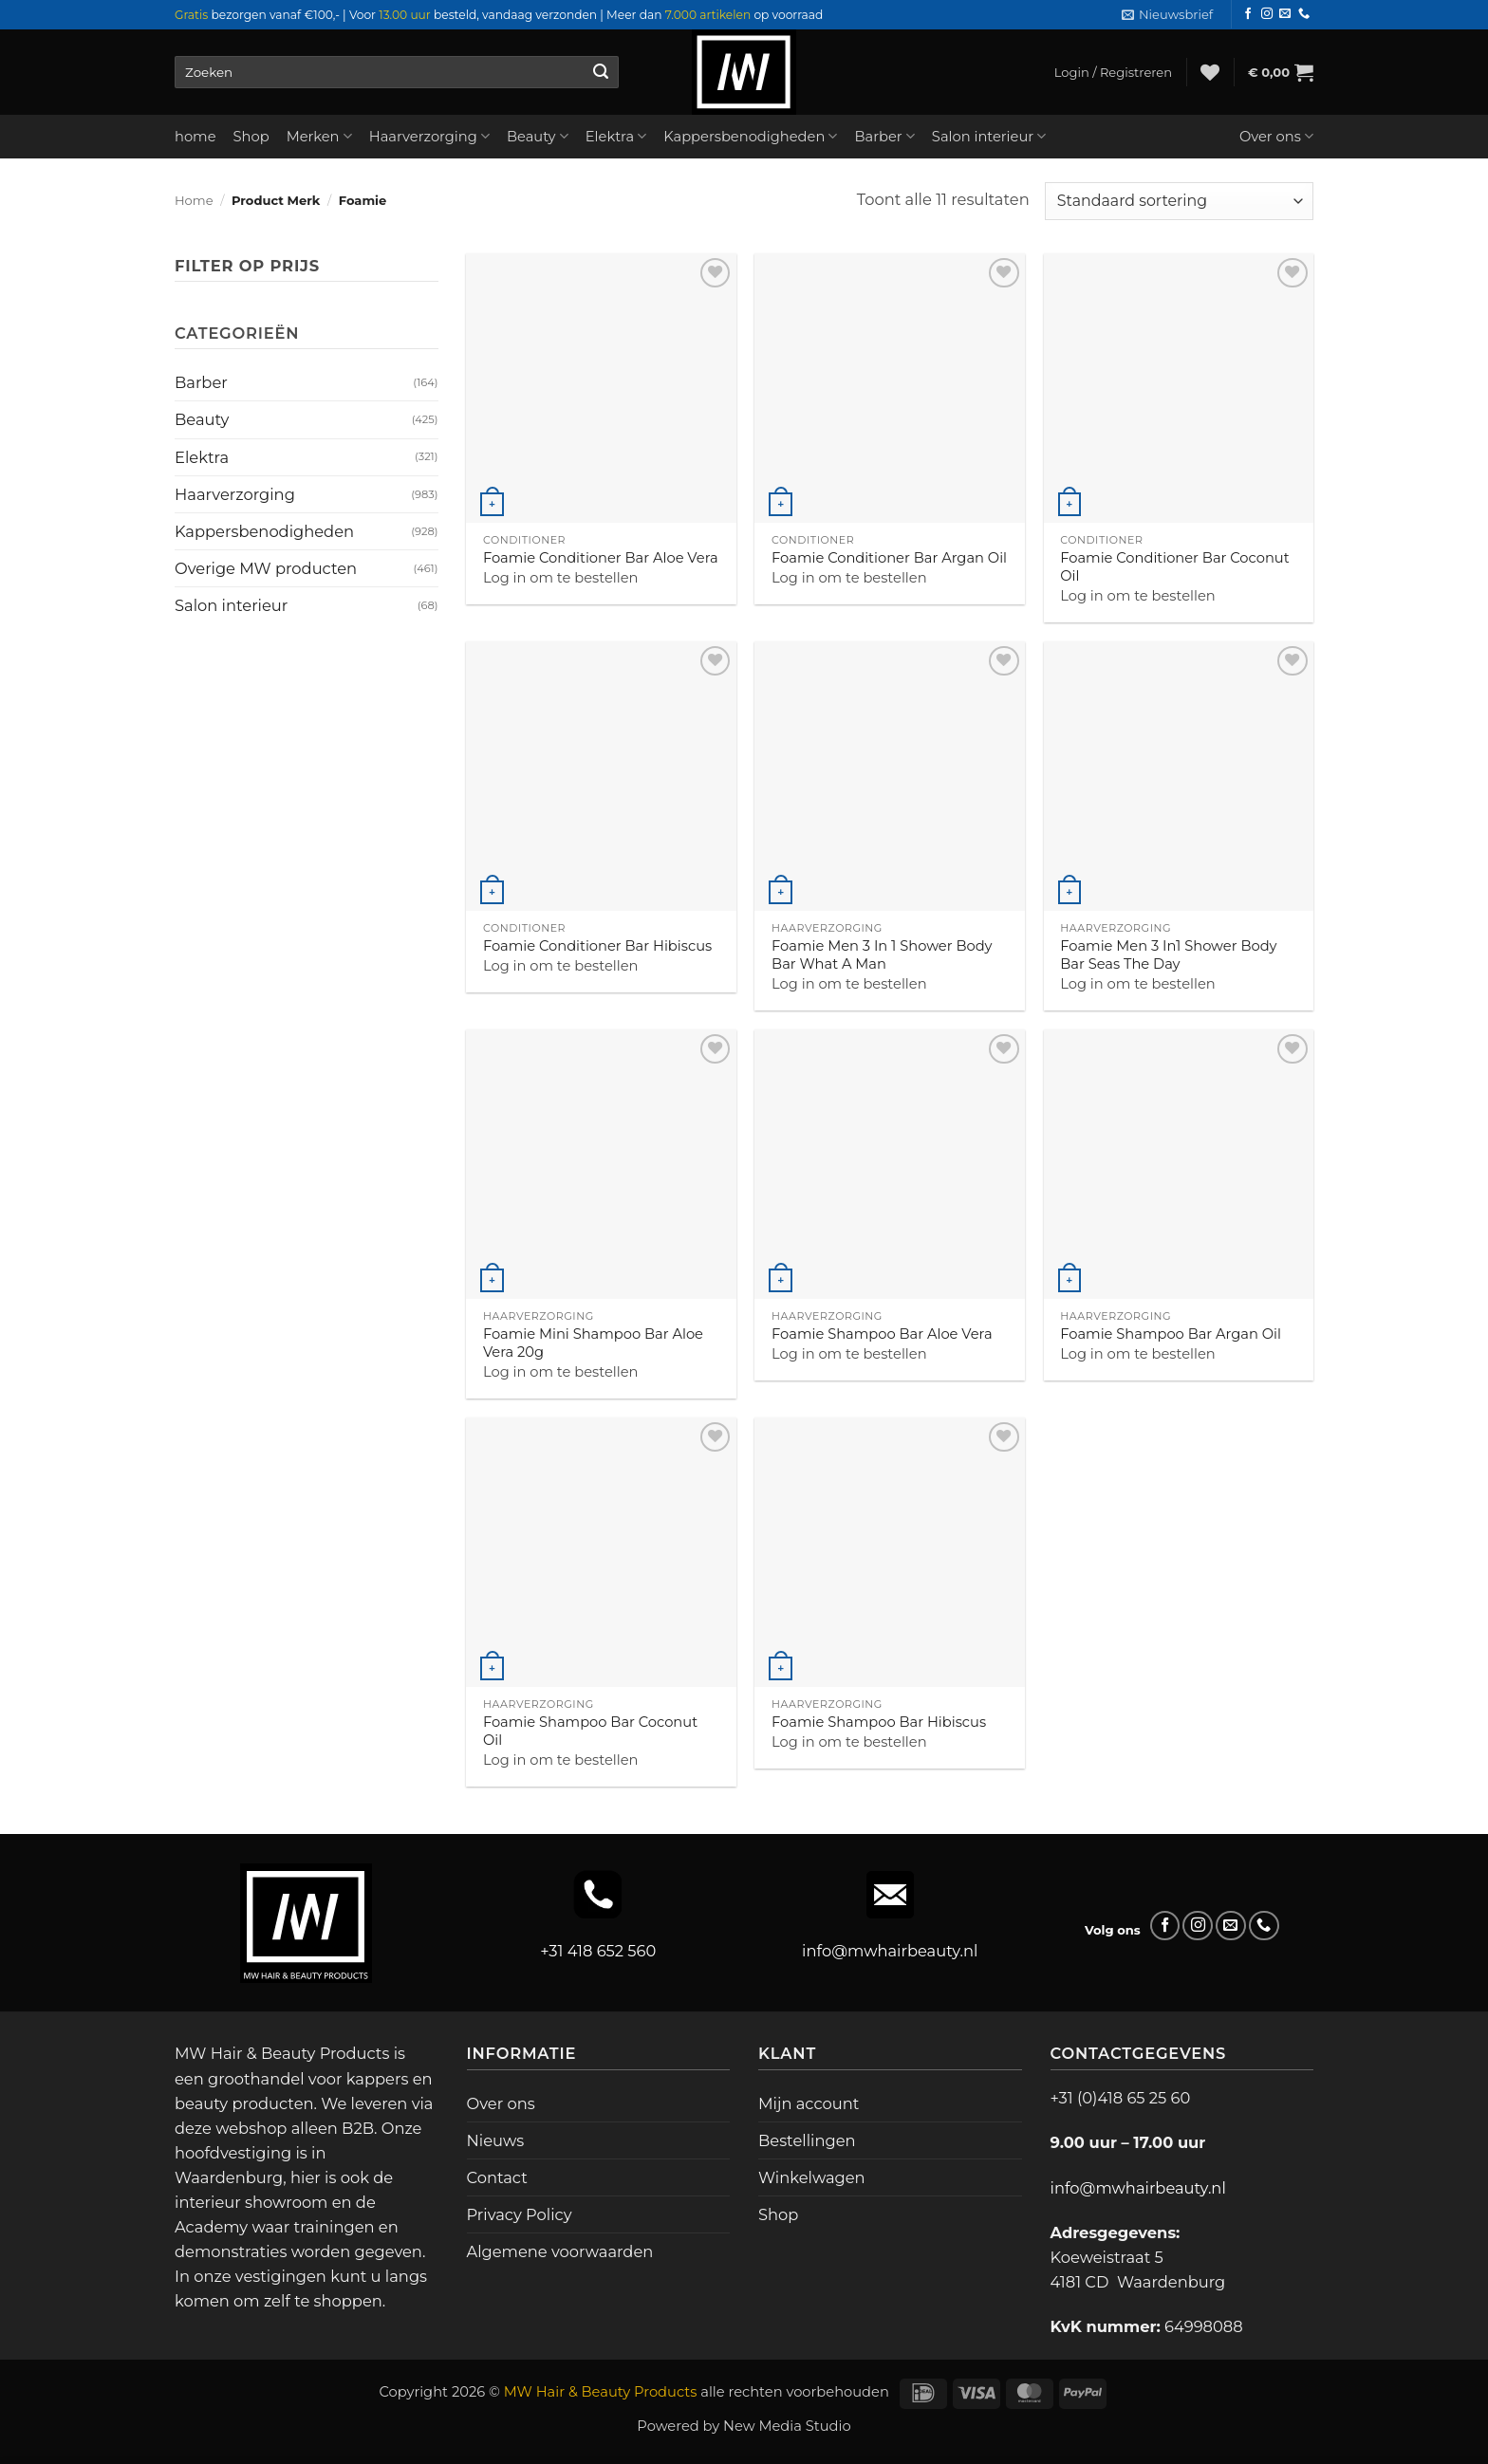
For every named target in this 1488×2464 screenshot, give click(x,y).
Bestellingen (807, 2140)
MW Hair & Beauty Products (601, 2391)
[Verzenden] (600, 72)
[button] (1167, 14)
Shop (251, 136)
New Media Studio (787, 2426)
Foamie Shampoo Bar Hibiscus (879, 1722)
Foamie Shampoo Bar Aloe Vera (882, 1334)
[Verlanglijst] (1209, 72)
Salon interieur (989, 136)
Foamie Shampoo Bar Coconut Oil (590, 1731)
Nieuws (496, 2140)
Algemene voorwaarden (560, 2251)
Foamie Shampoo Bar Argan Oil (1170, 1334)
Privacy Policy (519, 2214)
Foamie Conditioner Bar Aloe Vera (600, 557)
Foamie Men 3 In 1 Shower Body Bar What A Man (882, 955)
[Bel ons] (1304, 14)
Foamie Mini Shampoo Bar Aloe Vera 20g (593, 1343)
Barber (884, 136)
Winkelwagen (811, 2177)
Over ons (1276, 136)
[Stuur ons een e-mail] (1285, 14)
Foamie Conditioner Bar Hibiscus (597, 945)
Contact (497, 2177)
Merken (319, 136)
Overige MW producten (266, 568)
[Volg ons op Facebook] (1248, 14)
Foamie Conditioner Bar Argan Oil (889, 557)
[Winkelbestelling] (1179, 201)
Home (194, 200)
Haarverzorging (429, 136)
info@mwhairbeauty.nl (889, 1950)
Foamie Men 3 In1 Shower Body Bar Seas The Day (1168, 955)
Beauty (537, 136)
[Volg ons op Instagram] (1267, 14)
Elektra (616, 136)
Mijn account (808, 2103)
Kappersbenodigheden (750, 136)
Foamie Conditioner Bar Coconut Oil (1174, 566)
